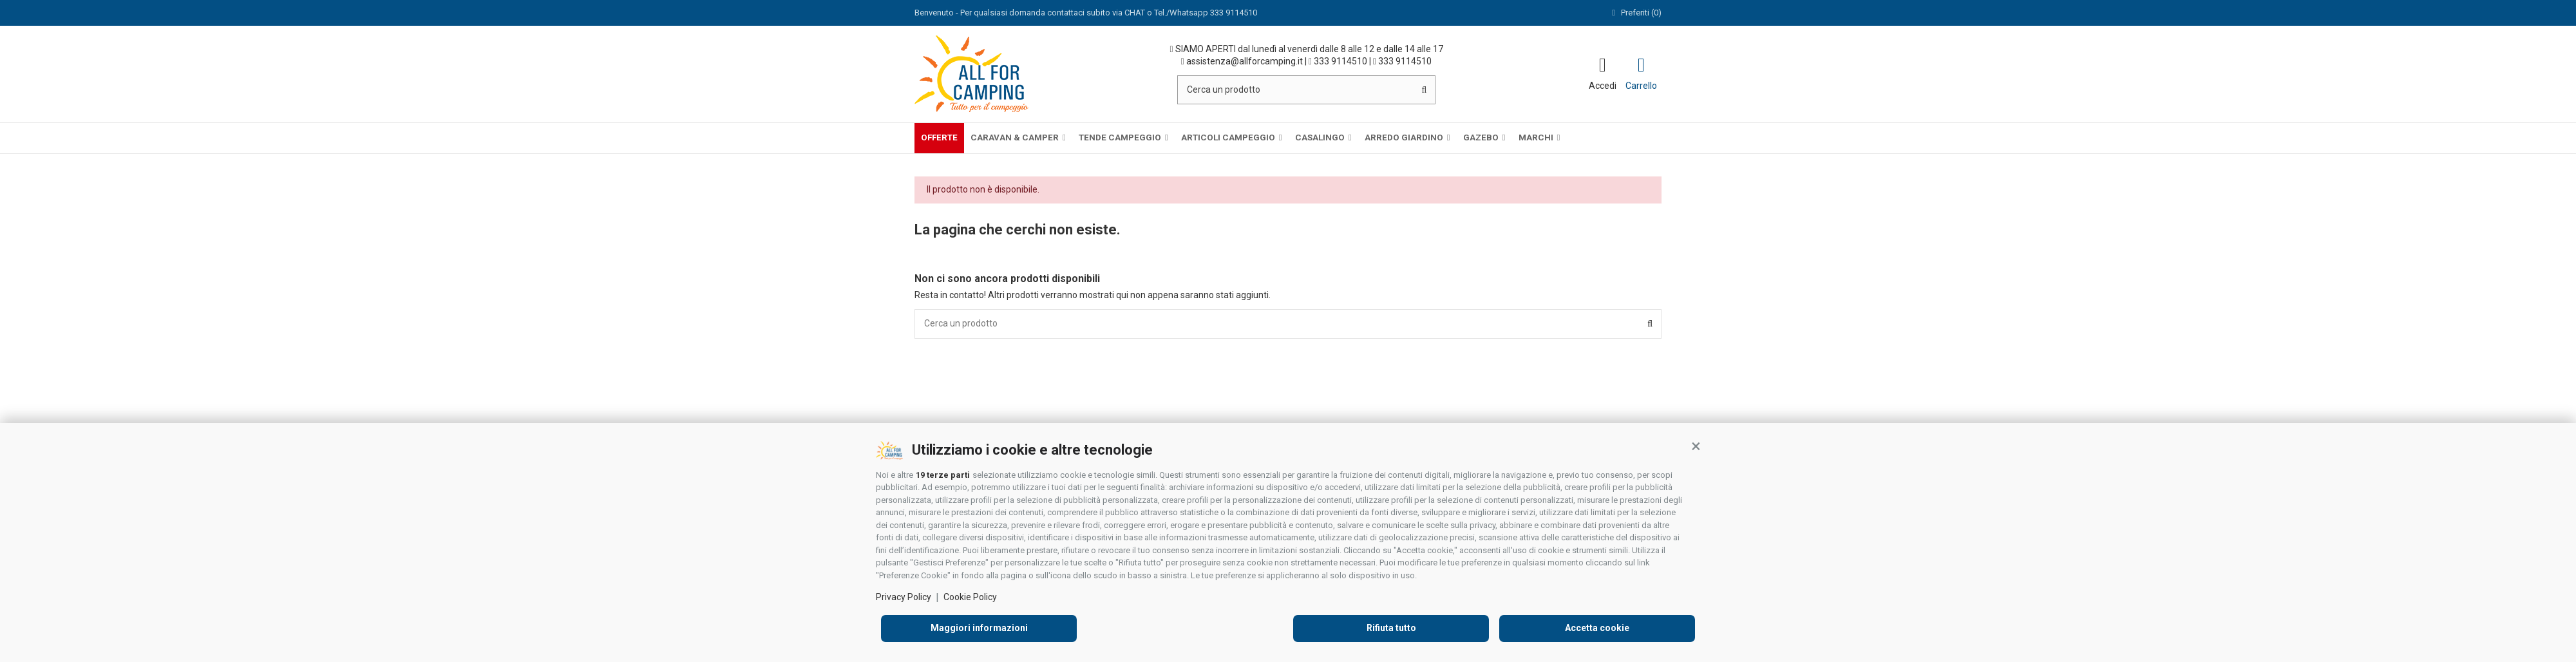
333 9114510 (1338, 61)
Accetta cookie (1597, 628)
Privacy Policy (903, 597)
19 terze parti (943, 475)
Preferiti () (1635, 12)
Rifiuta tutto (1391, 628)
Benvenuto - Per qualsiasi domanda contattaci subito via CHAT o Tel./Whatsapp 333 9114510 (1085, 12)
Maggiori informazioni (979, 628)
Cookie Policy (970, 597)
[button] (1695, 445)
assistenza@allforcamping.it (1242, 61)
